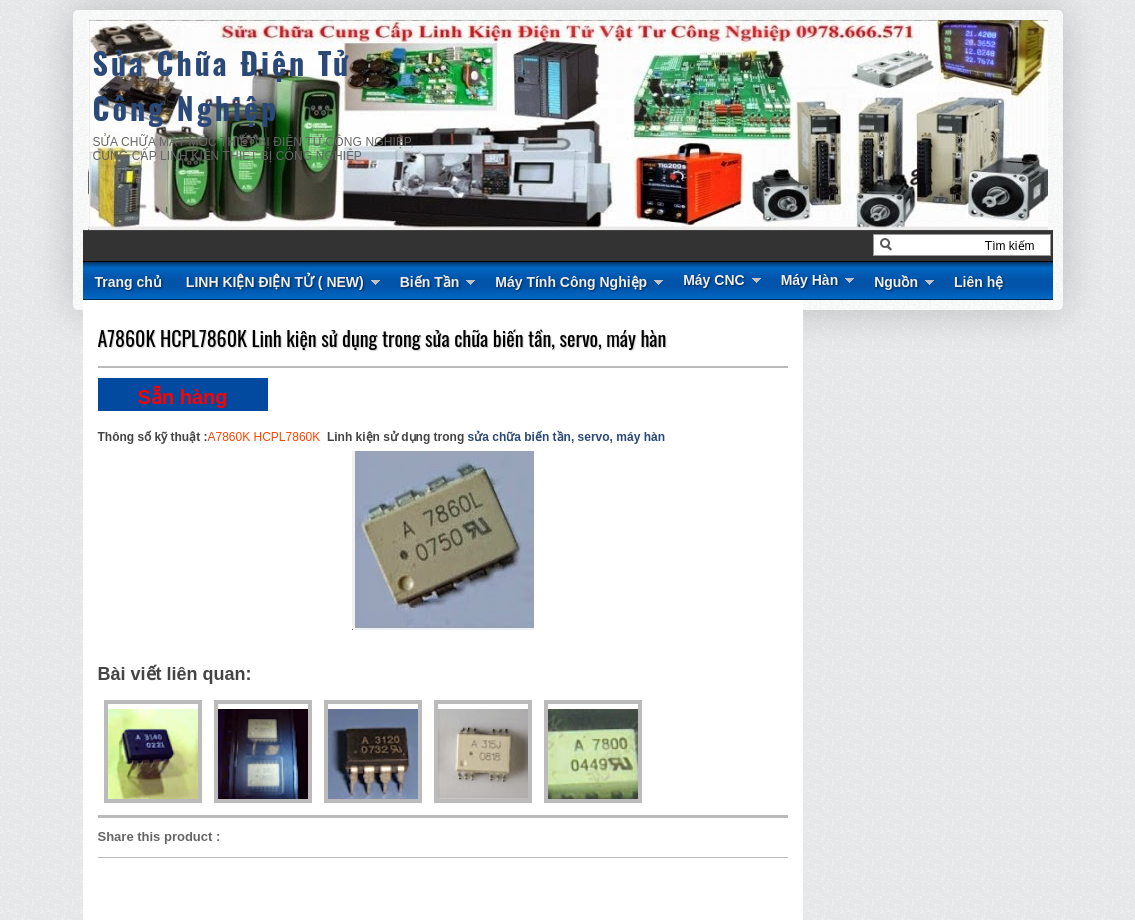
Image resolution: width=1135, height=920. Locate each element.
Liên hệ (978, 282)
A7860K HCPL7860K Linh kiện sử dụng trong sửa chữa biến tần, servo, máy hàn (382, 338)
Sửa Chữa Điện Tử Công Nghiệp (222, 85)
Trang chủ (128, 282)
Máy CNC (713, 280)
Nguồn (896, 282)
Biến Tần (430, 282)
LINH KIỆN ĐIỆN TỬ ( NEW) (275, 282)
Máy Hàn (810, 280)
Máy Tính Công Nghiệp (571, 282)
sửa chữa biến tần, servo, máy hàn (566, 437)
